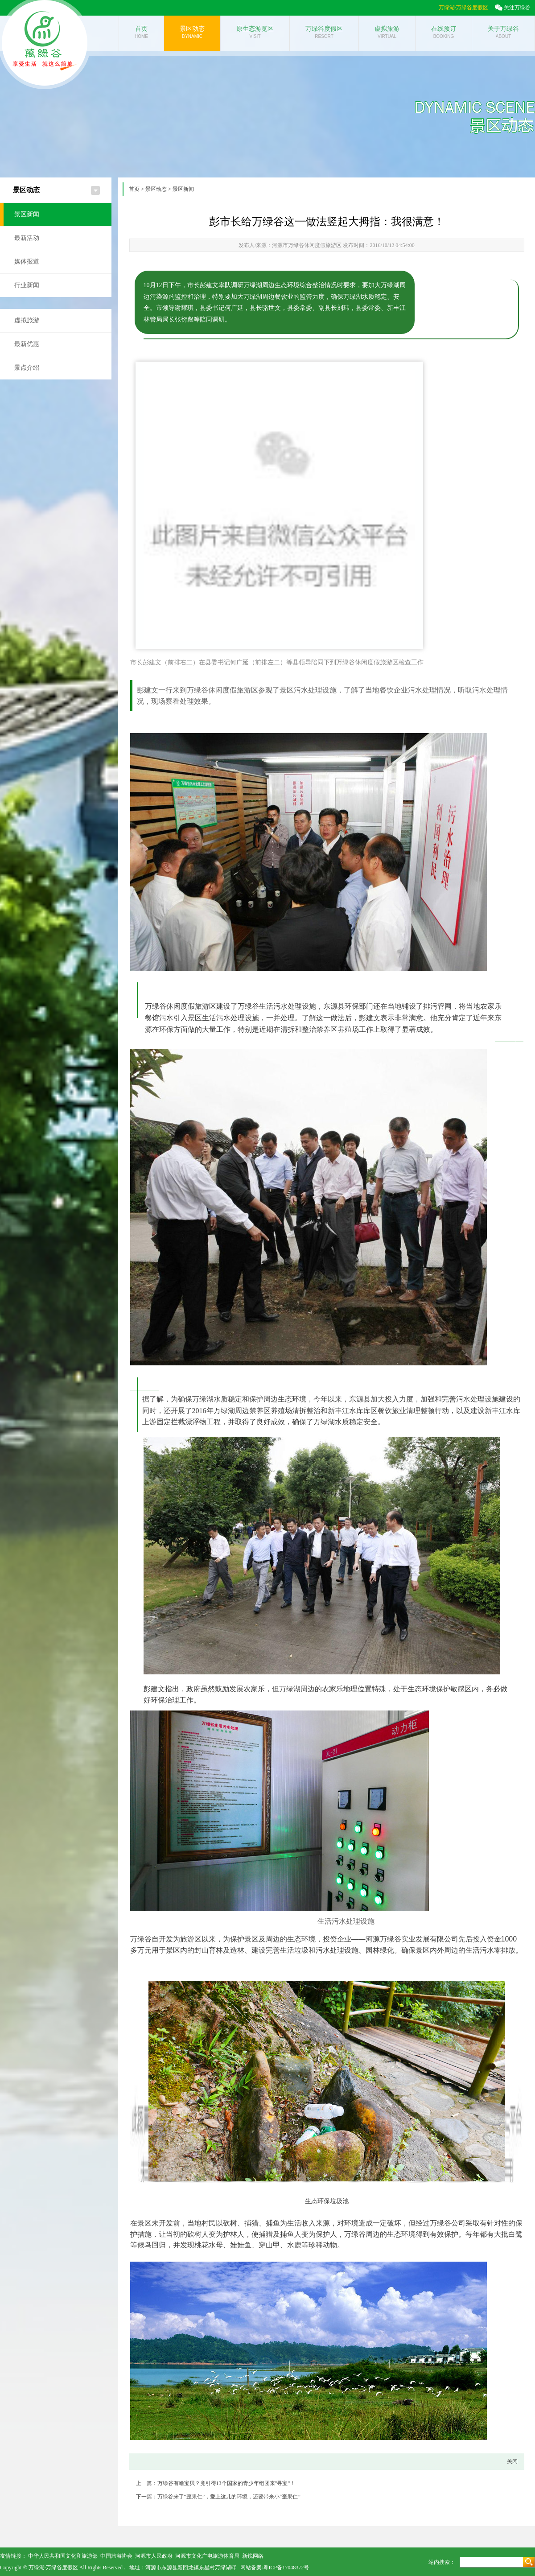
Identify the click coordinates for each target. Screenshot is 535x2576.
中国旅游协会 (116, 2556)
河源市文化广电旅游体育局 (207, 2556)
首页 (134, 189)
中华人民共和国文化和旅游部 (63, 2556)
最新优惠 (26, 344)
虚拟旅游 (26, 320)
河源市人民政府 (154, 2556)
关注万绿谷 (517, 7)
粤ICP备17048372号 (286, 2567)
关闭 (512, 2461)
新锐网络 (252, 2556)
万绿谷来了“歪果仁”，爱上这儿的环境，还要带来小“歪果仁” (228, 2497)
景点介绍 (26, 367)
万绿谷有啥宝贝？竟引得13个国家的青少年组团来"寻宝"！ (226, 2483)
